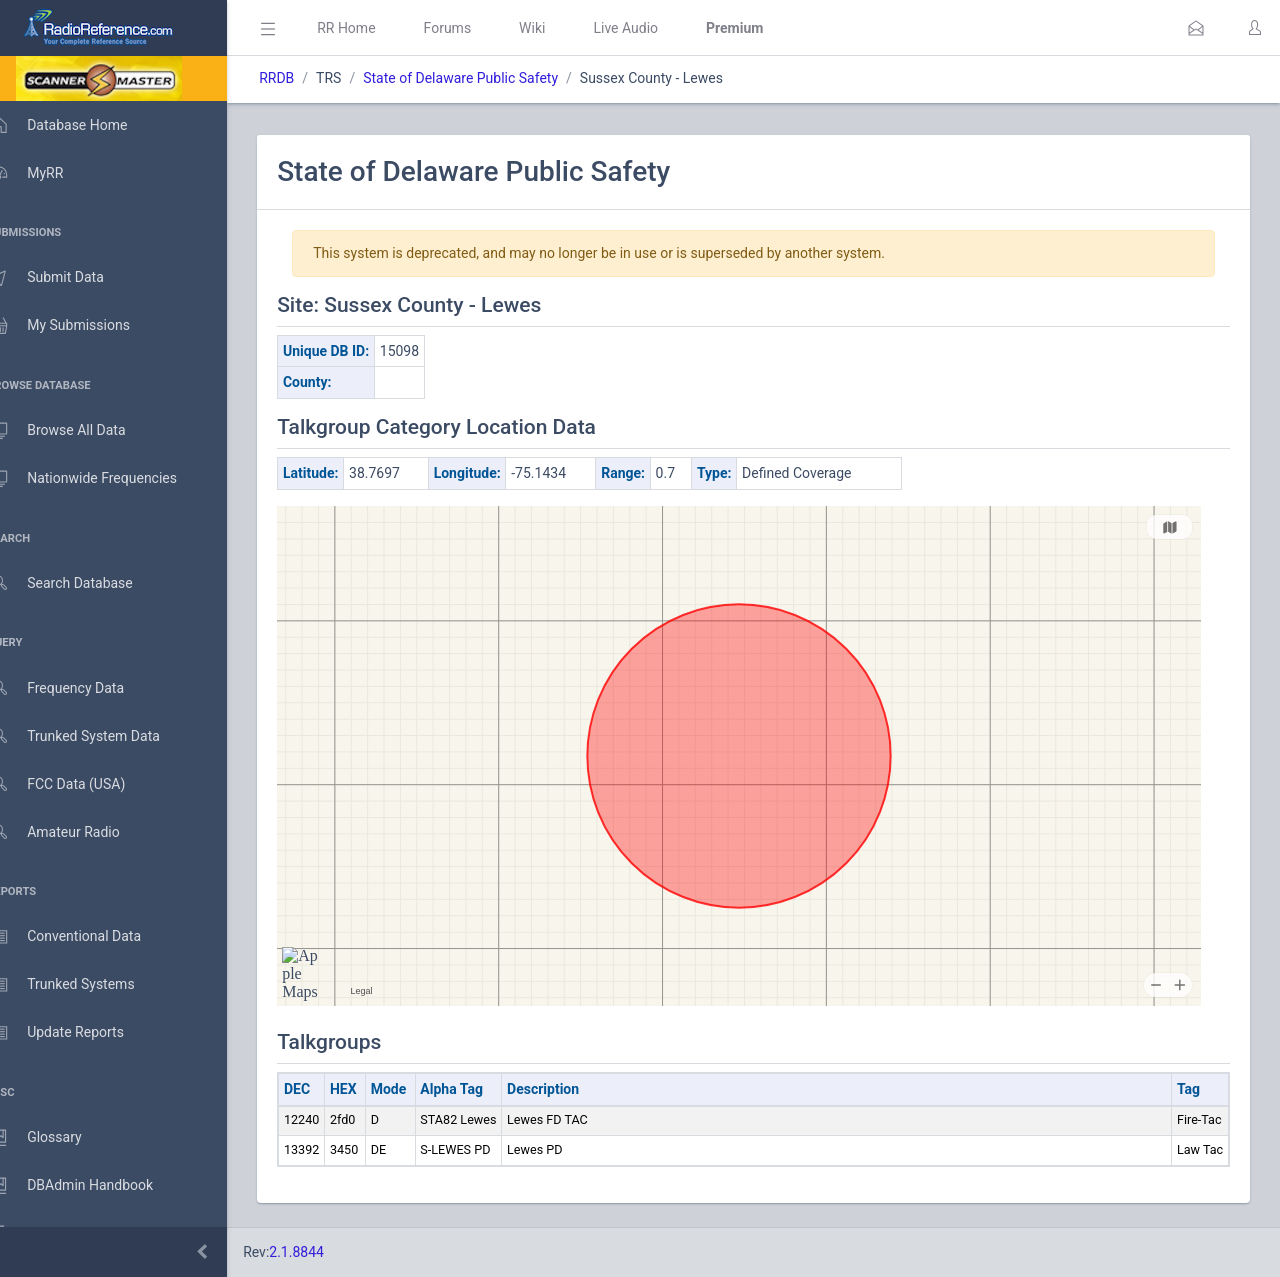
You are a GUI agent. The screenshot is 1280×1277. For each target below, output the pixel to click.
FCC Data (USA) (77, 784)
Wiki (561, 28)
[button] (1196, 28)
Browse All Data (77, 431)
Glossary (55, 1138)
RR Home (375, 28)
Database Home (78, 125)
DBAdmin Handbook (91, 1186)
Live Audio (654, 28)
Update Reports (76, 1033)
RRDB (305, 78)
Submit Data (66, 278)
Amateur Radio (74, 832)
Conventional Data (85, 937)
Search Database (81, 583)
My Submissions (79, 326)
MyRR (46, 173)
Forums (476, 28)
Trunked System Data (94, 736)
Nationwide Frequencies (103, 479)
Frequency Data (76, 688)
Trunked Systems (81, 985)
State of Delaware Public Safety (489, 78)
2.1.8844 (325, 1252)
